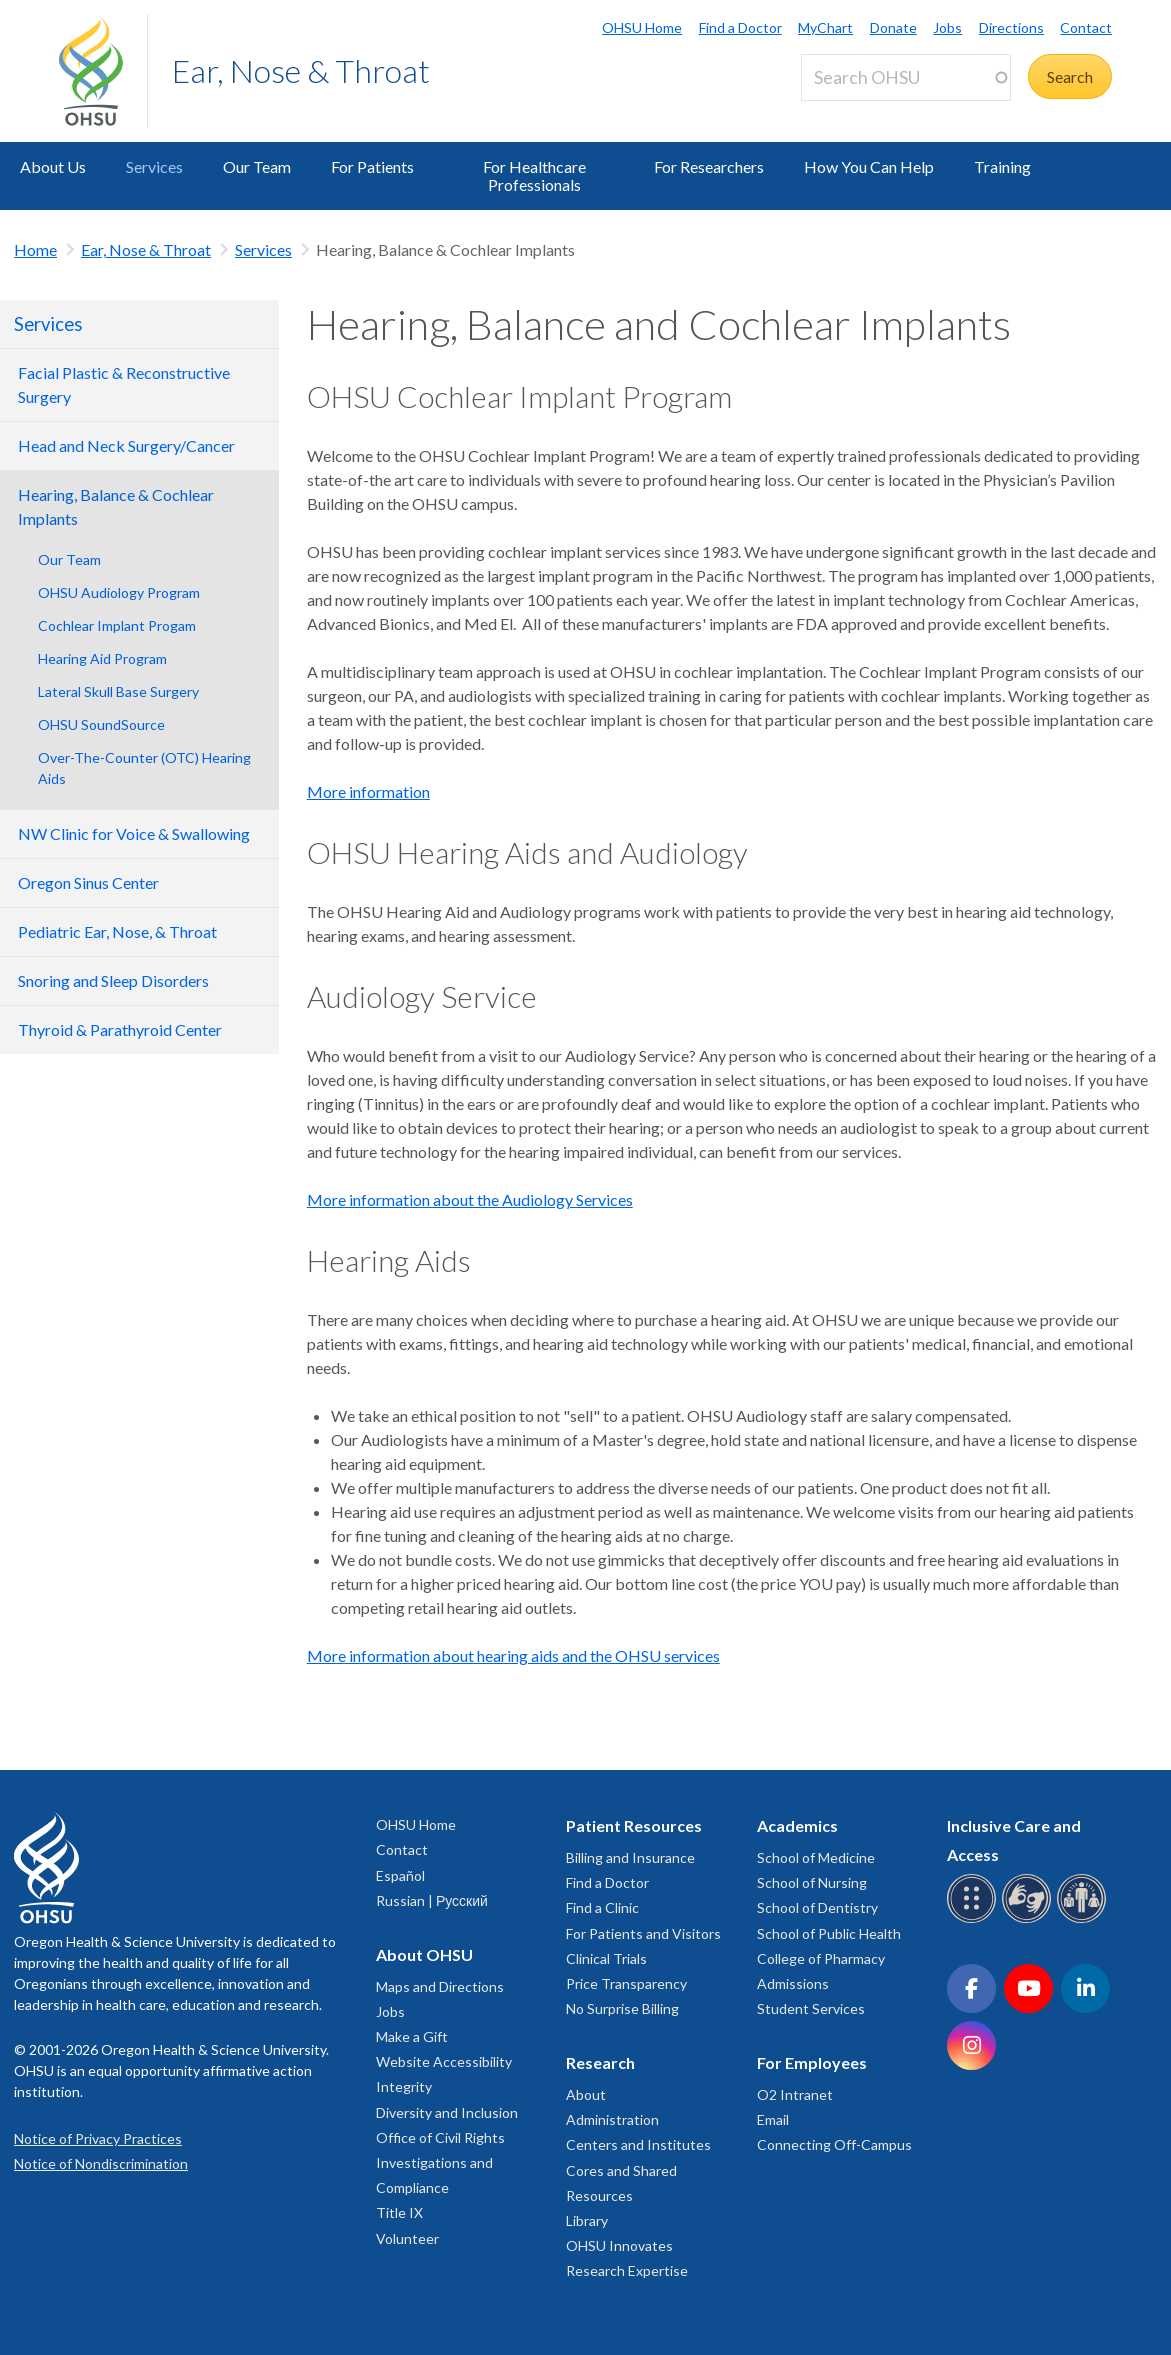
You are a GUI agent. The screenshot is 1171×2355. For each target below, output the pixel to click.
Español (400, 1875)
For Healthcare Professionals (534, 175)
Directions (1011, 27)
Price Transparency (626, 1983)
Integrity (404, 2086)
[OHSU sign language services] (1029, 1919)
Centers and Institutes (638, 2144)
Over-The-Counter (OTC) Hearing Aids (144, 768)
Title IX (399, 2212)
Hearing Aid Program (102, 658)
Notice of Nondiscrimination (101, 2163)
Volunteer (407, 2238)
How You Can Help (869, 166)
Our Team (257, 166)
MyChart (825, 27)
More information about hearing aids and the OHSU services (513, 1655)
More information (368, 791)
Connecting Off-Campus (834, 2144)
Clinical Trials (606, 1958)
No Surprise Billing (622, 2008)
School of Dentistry (817, 1907)
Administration (612, 2119)
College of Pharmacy (821, 1958)
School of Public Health (829, 1933)
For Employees (812, 2062)
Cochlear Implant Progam (117, 625)
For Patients (372, 166)
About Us (53, 166)
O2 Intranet (795, 2094)
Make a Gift (412, 2036)
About (586, 2094)
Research (600, 2062)
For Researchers (709, 166)
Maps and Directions (440, 1986)
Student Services (811, 2008)
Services (154, 166)
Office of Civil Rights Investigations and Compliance (440, 2162)
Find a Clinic (602, 1907)
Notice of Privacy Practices (98, 2138)
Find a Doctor (740, 27)
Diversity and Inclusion (447, 2112)
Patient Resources (634, 1825)
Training (1002, 166)
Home (35, 249)
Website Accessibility (444, 2061)
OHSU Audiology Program (119, 592)
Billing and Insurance (630, 1857)
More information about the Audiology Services (470, 1199)
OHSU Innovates (619, 2245)
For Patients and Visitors (643, 1933)
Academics (797, 1825)
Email (773, 2119)
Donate (893, 27)
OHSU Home (642, 27)
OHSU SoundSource (101, 724)
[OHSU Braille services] (974, 1919)
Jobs (947, 27)
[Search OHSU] (906, 77)
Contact (1086, 27)
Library (587, 2220)
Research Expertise (627, 2270)
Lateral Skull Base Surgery (118, 691)
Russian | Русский (432, 1900)
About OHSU (424, 1954)
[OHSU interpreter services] (1084, 1919)
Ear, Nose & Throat (301, 70)
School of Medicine (816, 1857)
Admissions (793, 1983)
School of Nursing (812, 1882)
